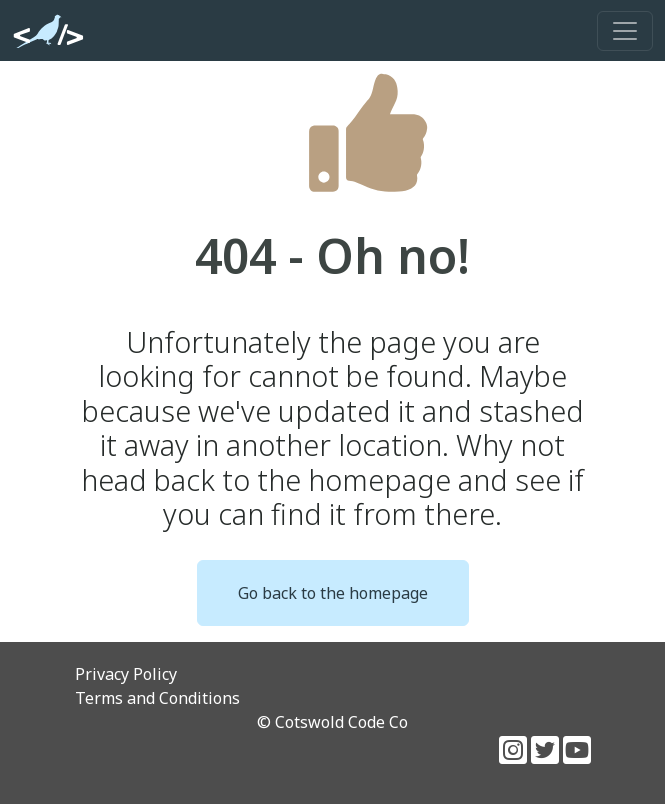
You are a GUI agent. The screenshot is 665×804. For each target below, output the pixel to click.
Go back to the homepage (333, 593)
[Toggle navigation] (625, 31)
